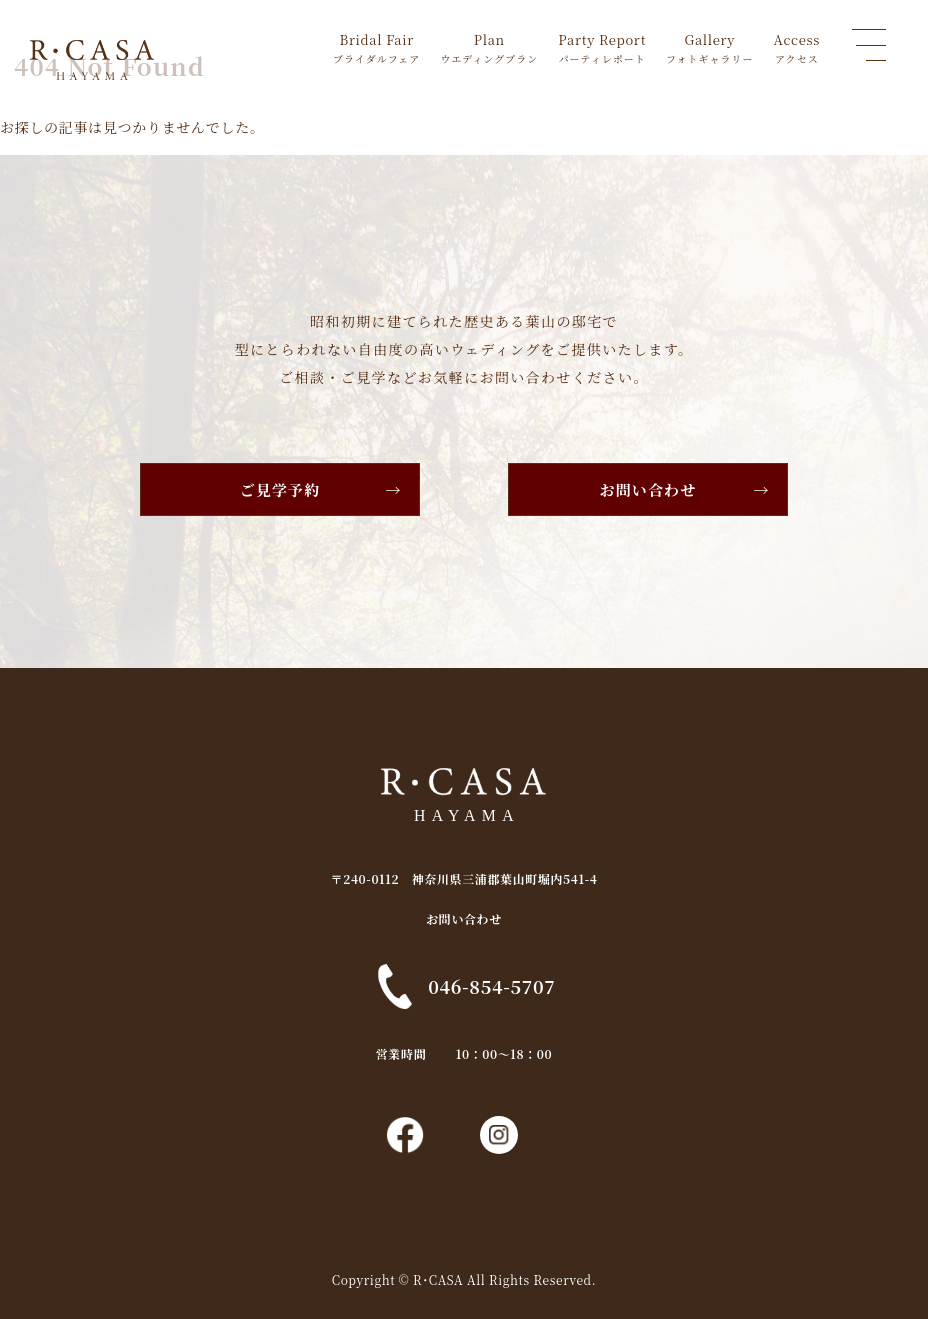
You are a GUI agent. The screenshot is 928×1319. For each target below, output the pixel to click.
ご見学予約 (280, 489)
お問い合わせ (648, 489)
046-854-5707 (491, 986)
